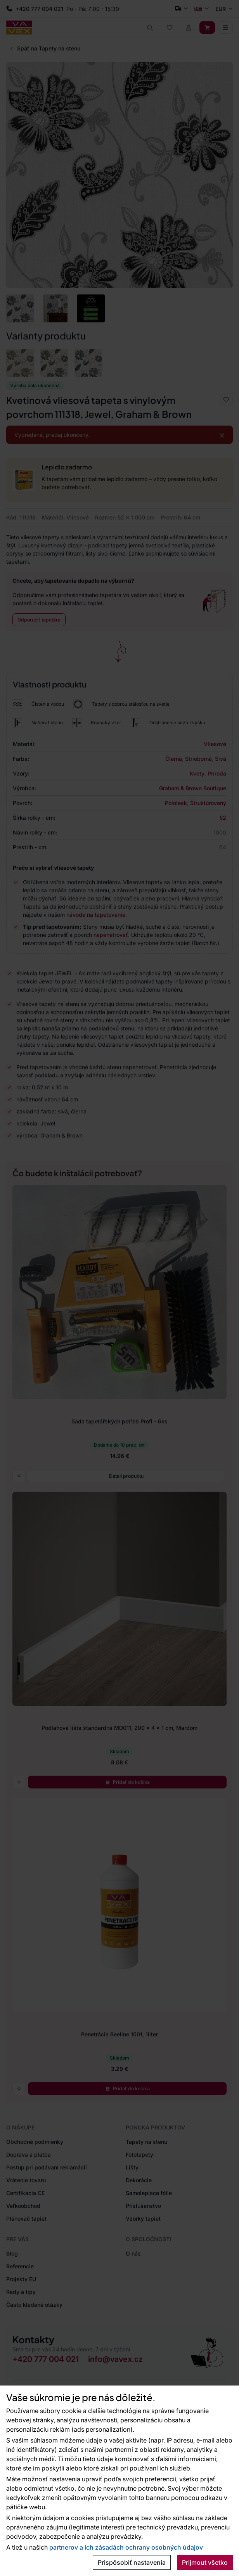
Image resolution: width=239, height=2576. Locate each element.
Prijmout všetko (205, 2562)
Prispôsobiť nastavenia (132, 2562)
